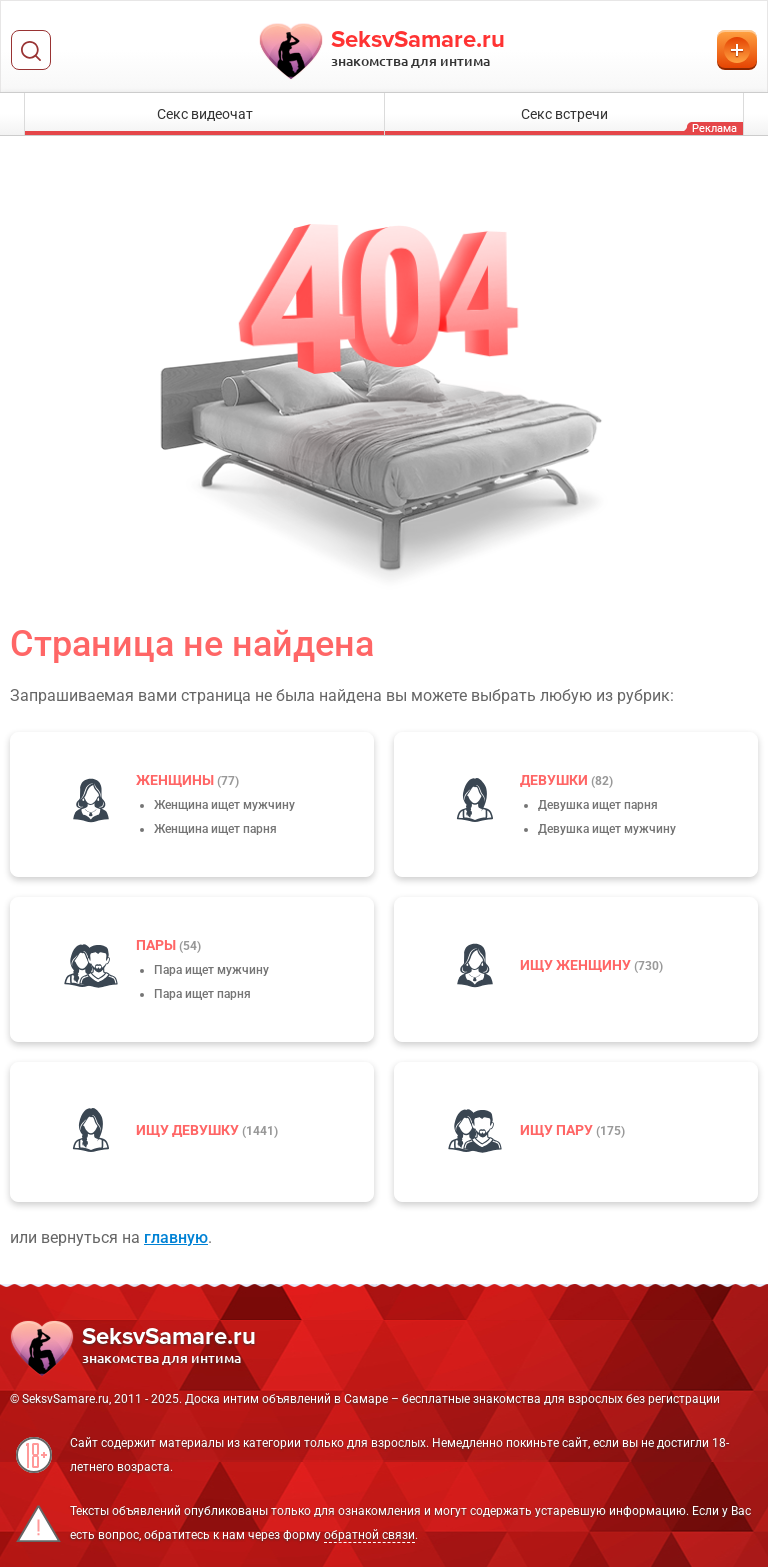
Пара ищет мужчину (211, 970)
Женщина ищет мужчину (224, 805)
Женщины (176, 780)
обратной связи (369, 1535)
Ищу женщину (577, 965)
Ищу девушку (189, 1130)
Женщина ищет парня (215, 829)
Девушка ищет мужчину (607, 829)
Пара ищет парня (202, 994)
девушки (555, 780)
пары (157, 945)
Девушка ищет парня (598, 805)
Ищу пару (558, 1130)
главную (176, 1237)
